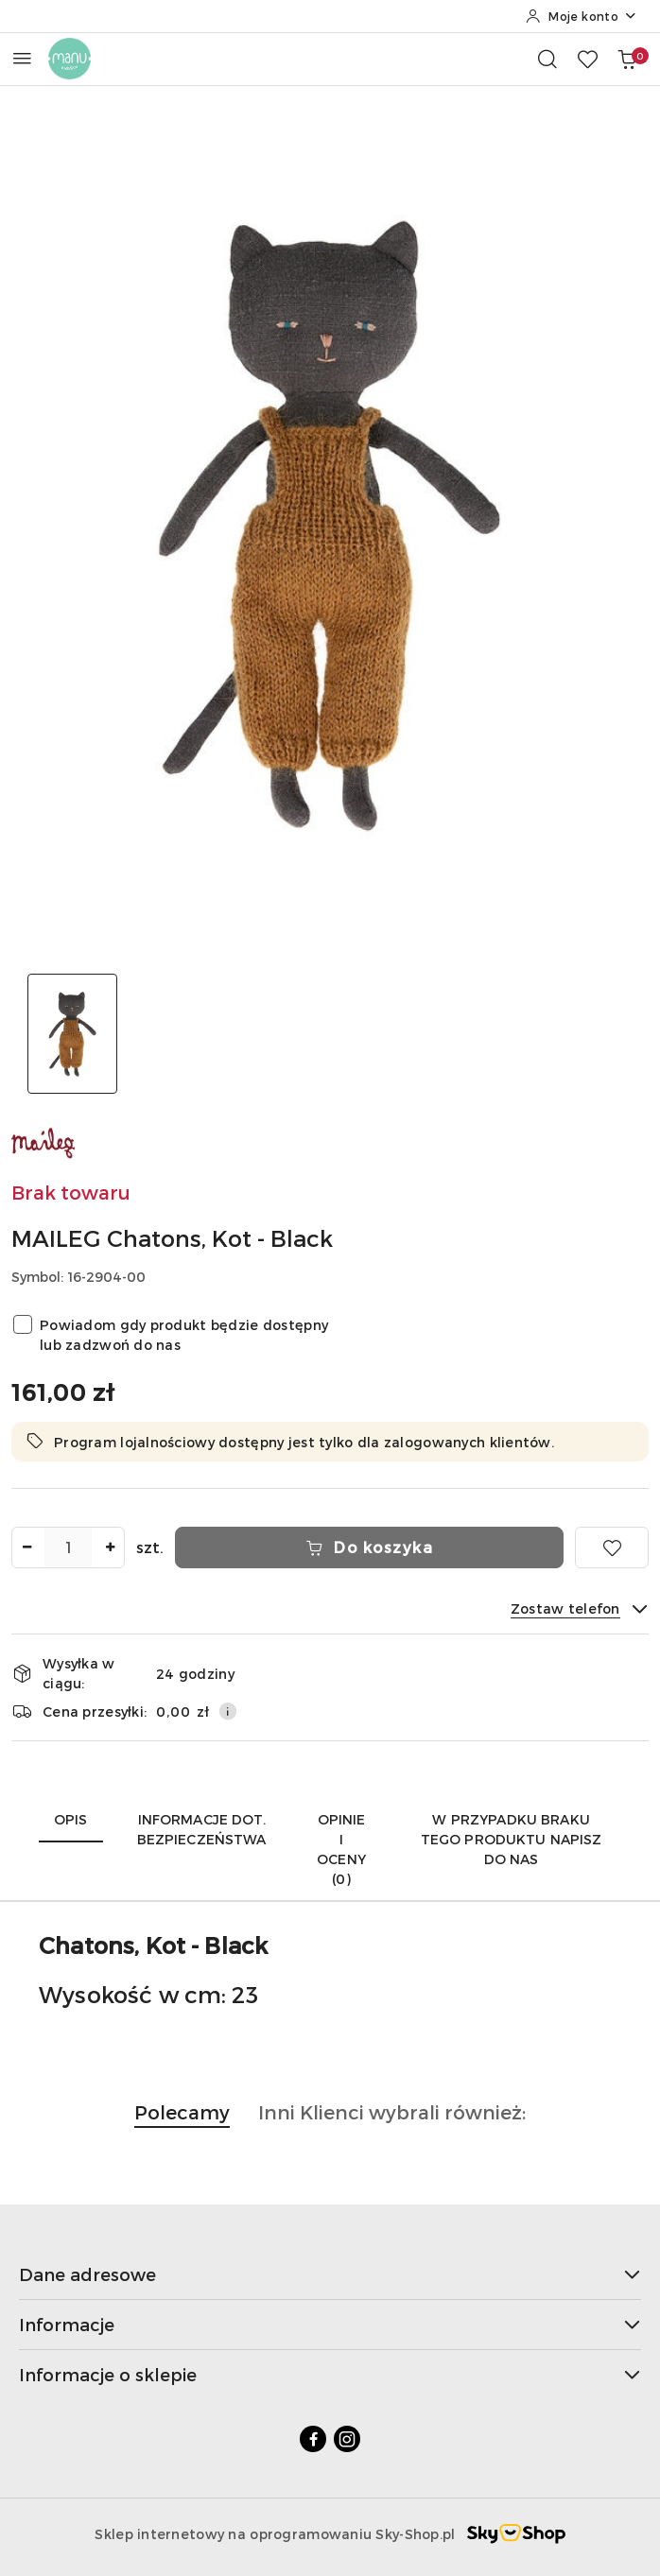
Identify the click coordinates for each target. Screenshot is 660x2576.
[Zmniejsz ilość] (26, 1547)
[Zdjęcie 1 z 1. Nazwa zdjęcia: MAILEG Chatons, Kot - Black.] (71, 1034)
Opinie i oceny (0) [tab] (341, 1849)
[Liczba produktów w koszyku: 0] (627, 59)
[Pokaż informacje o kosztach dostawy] (227, 1711)
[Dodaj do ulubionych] (612, 1547)
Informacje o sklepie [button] (330, 2374)
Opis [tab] (71, 1819)
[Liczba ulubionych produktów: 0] (587, 59)
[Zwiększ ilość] (110, 1547)
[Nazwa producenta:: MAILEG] (44, 1141)
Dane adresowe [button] (330, 2274)
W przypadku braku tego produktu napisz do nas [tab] (511, 1839)
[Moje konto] (581, 16)
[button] (182, 2122)
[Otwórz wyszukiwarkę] (547, 59)
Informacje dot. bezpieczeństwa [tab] (202, 1829)
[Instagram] (347, 2439)
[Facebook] (313, 2439)
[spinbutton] (68, 1547)
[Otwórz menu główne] (22, 58)
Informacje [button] (330, 2324)
